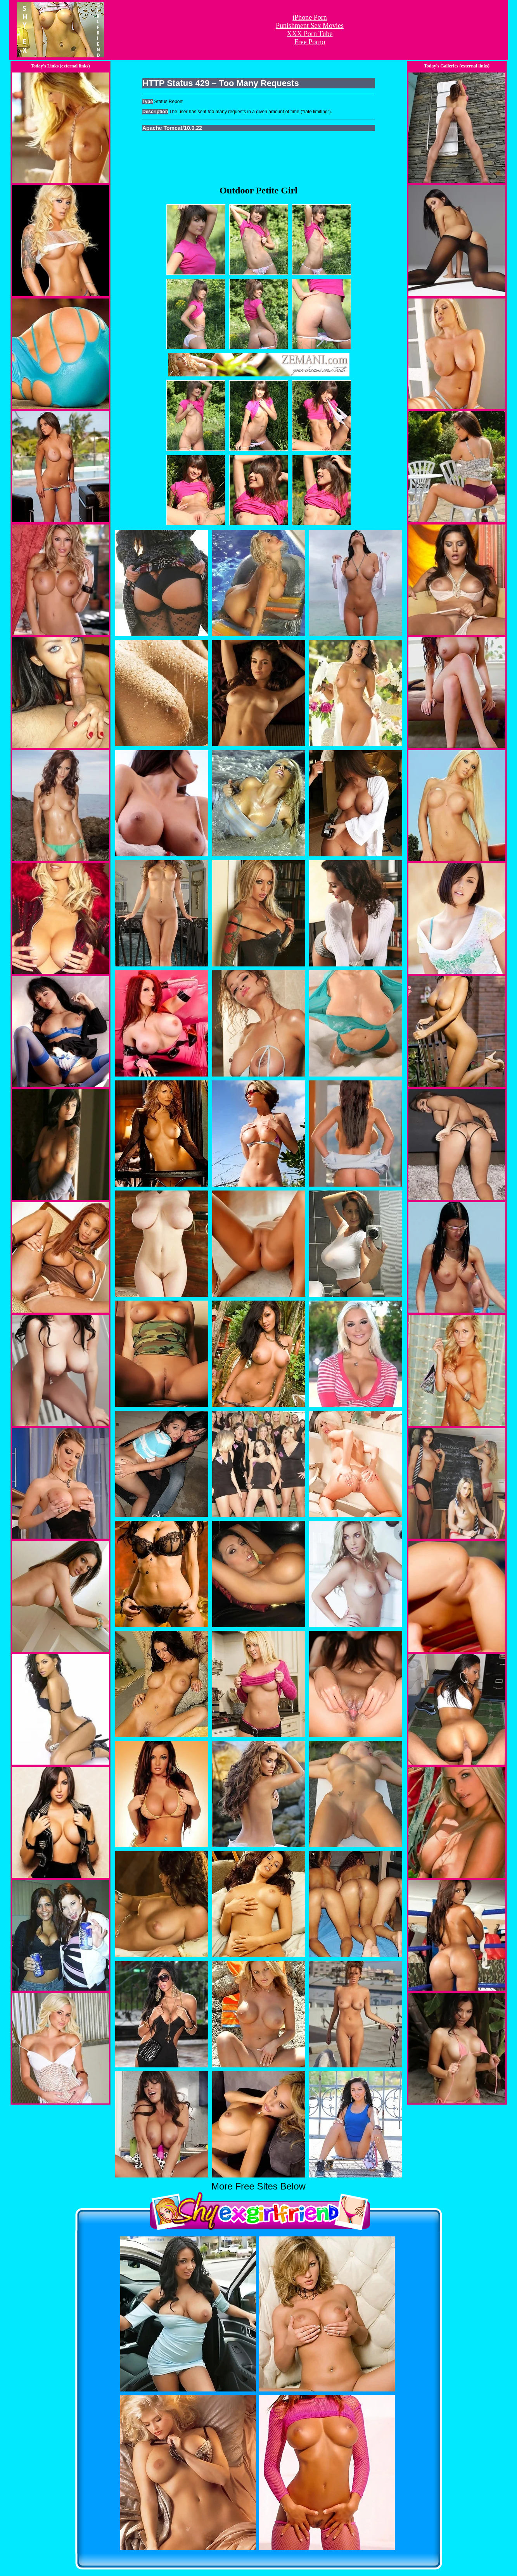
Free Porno (309, 42)
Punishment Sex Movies (310, 25)
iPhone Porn (309, 17)
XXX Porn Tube (309, 34)
